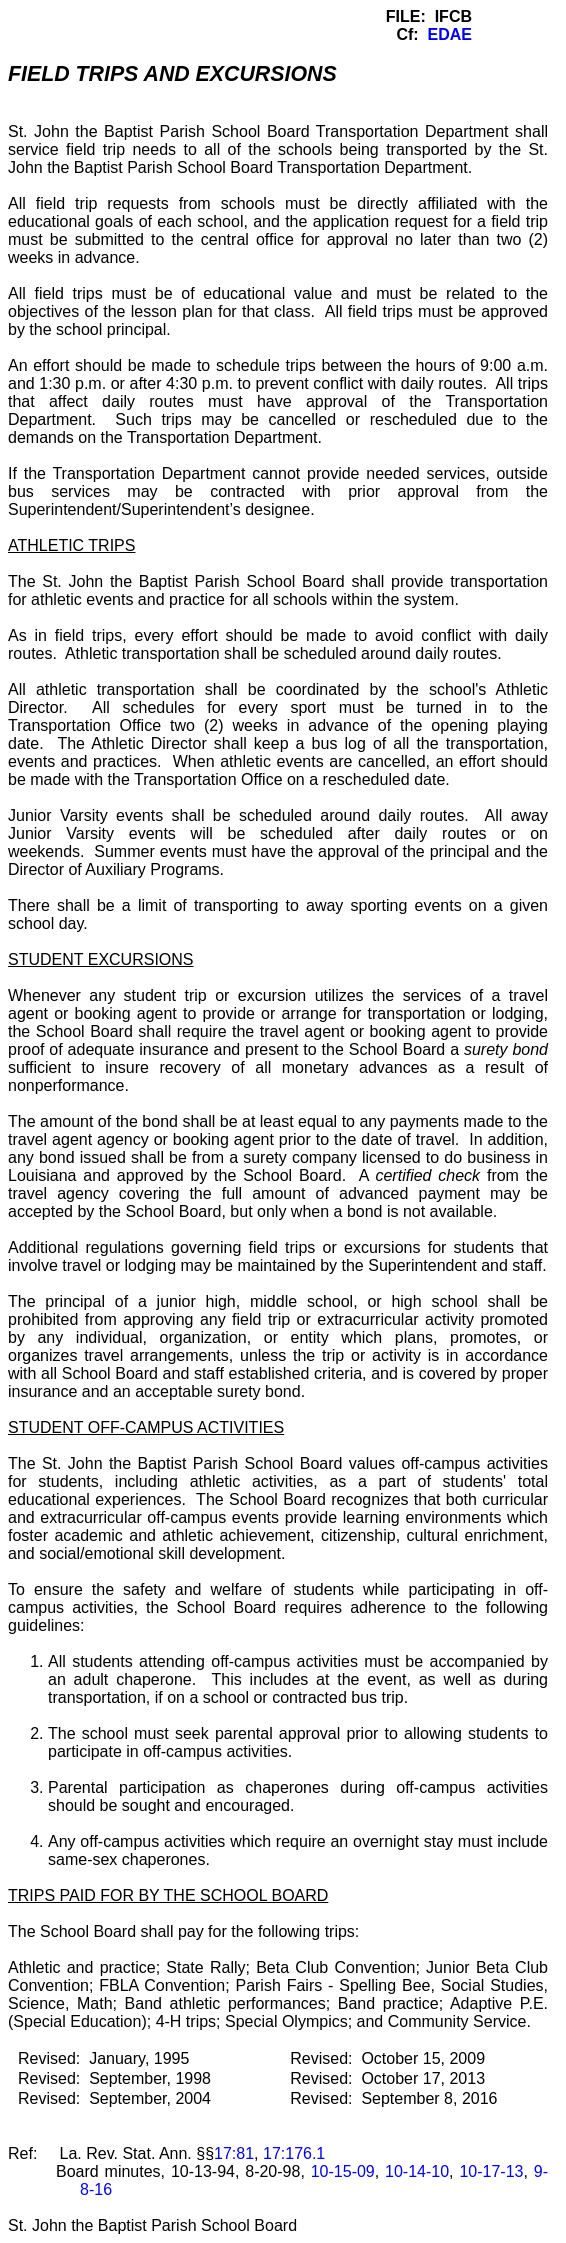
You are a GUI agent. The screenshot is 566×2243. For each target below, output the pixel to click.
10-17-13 (491, 2171)
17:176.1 (294, 2153)
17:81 (234, 2153)
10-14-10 (417, 2171)
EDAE (450, 34)
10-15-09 (343, 2171)
